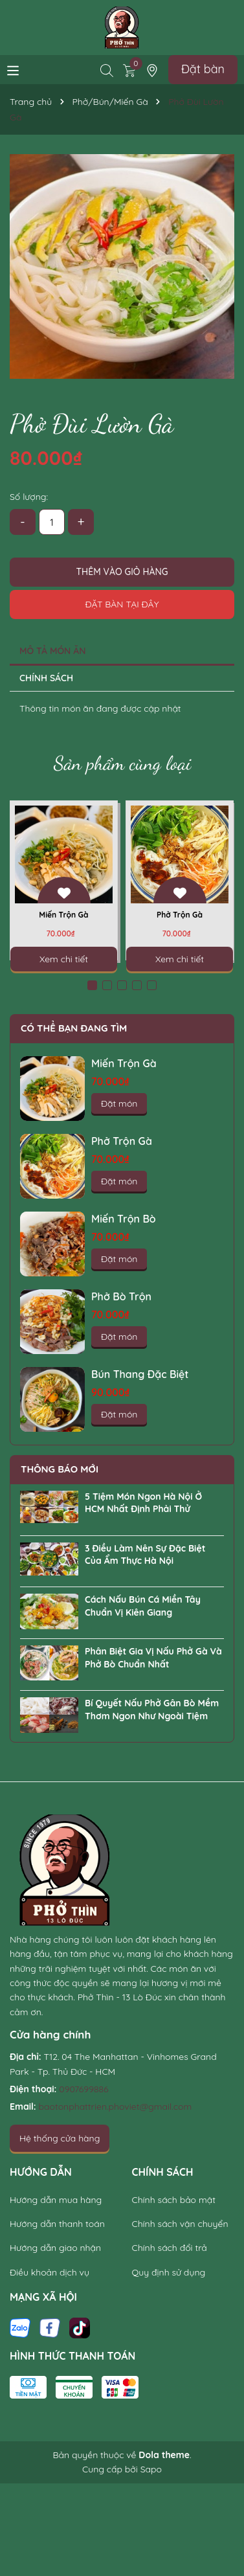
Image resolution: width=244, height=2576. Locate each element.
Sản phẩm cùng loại (122, 762)
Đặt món (119, 1103)
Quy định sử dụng (169, 2272)
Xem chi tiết (63, 959)
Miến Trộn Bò (123, 1218)
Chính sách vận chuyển (180, 2224)
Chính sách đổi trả (169, 2248)
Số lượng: (29, 497)
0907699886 (83, 2089)
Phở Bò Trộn (121, 1296)
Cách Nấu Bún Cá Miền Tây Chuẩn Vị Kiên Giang (143, 1606)
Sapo (151, 2469)
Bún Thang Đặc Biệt (140, 1374)
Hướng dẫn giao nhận (55, 2248)
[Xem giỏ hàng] (129, 69)
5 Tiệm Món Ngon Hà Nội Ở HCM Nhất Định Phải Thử (143, 1503)
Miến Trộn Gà (63, 915)
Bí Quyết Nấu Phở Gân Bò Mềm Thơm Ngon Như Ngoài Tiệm (152, 1709)
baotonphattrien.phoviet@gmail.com (115, 2106)
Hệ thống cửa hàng (59, 2138)
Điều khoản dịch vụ (49, 2272)
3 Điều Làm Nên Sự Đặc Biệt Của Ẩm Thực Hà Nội (145, 1554)
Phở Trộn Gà (180, 915)
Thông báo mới (59, 1469)
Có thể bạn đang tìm (74, 1028)
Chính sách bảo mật (174, 2200)
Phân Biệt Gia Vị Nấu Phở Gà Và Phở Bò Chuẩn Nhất (153, 1657)
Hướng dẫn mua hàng (56, 2200)
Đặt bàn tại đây (122, 604)
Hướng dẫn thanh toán (57, 2224)
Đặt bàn (203, 69)
